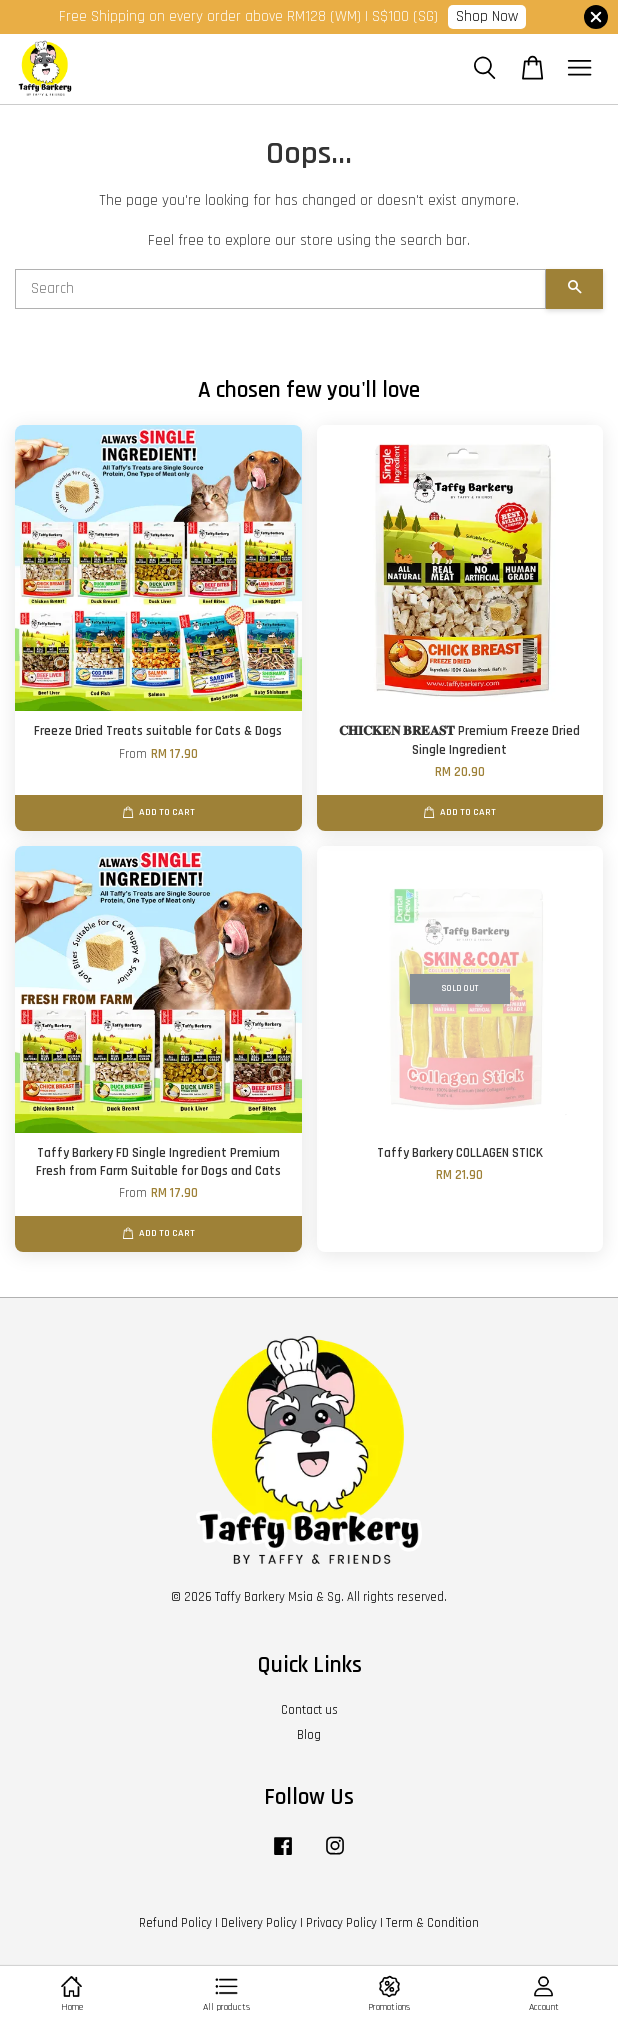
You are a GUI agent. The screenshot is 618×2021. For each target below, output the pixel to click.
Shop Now (487, 16)
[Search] (280, 289)
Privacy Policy (341, 1923)
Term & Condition (432, 1923)
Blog (309, 1735)
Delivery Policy (259, 1923)
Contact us (309, 1710)
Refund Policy (175, 1923)
